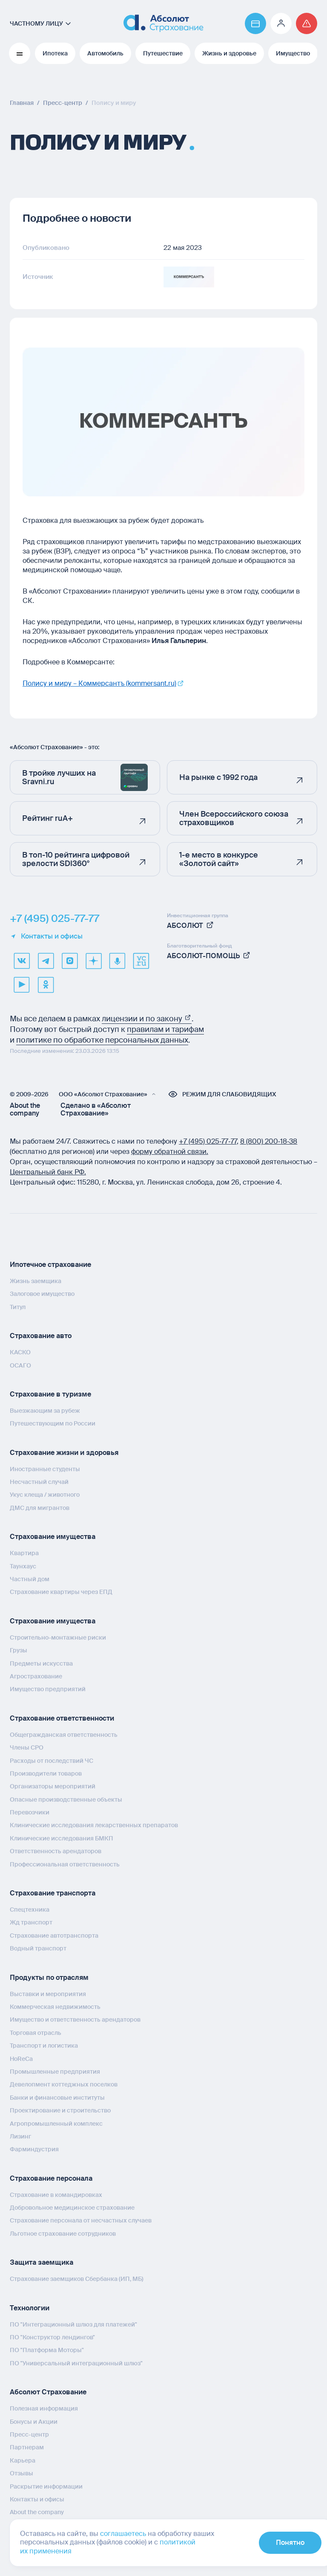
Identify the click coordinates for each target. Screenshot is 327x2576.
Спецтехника (29, 1909)
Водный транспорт (38, 1948)
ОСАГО (20, 1365)
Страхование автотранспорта (54, 1935)
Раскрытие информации (46, 2486)
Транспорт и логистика (44, 2045)
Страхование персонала (51, 2177)
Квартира (24, 1553)
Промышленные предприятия (55, 2071)
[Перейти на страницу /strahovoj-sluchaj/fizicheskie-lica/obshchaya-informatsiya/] (306, 23)
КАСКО (20, 1352)
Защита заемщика (41, 2262)
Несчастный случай (39, 1481)
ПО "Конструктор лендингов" (52, 2337)
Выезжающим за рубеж (45, 1410)
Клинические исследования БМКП (61, 1838)
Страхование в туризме (50, 1393)
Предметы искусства (41, 1663)
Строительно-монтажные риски (58, 1637)
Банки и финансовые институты (57, 2097)
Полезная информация (44, 2408)
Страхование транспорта (52, 1892)
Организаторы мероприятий (52, 1786)
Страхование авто (41, 1335)
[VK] (22, 960)
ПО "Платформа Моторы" (47, 2350)
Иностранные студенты (45, 1468)
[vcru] (141, 960)
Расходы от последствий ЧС (51, 1760)
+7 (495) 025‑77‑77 (208, 1140)
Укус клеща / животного (45, 1494)
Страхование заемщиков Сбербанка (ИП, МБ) (76, 2279)
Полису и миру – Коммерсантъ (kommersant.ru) (99, 683)
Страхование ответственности (62, 1717)
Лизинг (20, 2136)
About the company (25, 1109)
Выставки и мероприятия (48, 1993)
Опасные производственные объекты (66, 1799)
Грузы (18, 1650)
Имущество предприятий (48, 1689)
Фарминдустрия (34, 2149)
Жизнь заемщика (35, 1280)
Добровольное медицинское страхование (72, 2207)
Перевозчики (29, 1812)
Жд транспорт (31, 1922)
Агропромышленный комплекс (56, 2123)
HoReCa (21, 2058)
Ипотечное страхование (50, 1264)
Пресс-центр (29, 2434)
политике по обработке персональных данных (102, 1039)
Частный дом (29, 1578)
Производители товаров (46, 1773)
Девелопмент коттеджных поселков (64, 2084)
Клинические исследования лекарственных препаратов (94, 1825)
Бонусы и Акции (33, 2421)
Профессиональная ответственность (65, 1864)
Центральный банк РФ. (48, 1171)
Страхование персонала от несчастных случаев (81, 2220)
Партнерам (27, 2447)
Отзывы (21, 2473)
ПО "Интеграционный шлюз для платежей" (73, 2324)
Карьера (22, 2460)
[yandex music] (117, 960)
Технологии (29, 2307)
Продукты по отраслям (49, 1977)
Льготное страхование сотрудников (63, 2233)
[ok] (45, 984)
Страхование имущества (52, 1536)
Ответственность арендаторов (55, 1851)
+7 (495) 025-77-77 (54, 918)
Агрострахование (36, 1676)
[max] (69, 960)
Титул (18, 1306)
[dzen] (93, 960)
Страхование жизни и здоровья (64, 1452)
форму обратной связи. (169, 1151)
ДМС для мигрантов (39, 1507)
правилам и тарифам (165, 1029)
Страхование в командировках (56, 2194)
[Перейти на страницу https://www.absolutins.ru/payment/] (255, 23)
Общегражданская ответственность (64, 1734)
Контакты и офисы (46, 936)
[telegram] (45, 960)
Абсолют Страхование (48, 2391)
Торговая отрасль (35, 2032)
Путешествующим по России (52, 1423)
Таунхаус (23, 1566)
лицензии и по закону (147, 1018)
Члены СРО (26, 1747)
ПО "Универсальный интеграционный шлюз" (76, 2363)
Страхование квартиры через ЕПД (61, 1592)
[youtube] (22, 984)
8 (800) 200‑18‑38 (269, 1140)
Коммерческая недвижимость (55, 2006)
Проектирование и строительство (60, 2110)
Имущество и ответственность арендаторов (75, 2019)
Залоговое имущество (42, 1294)
